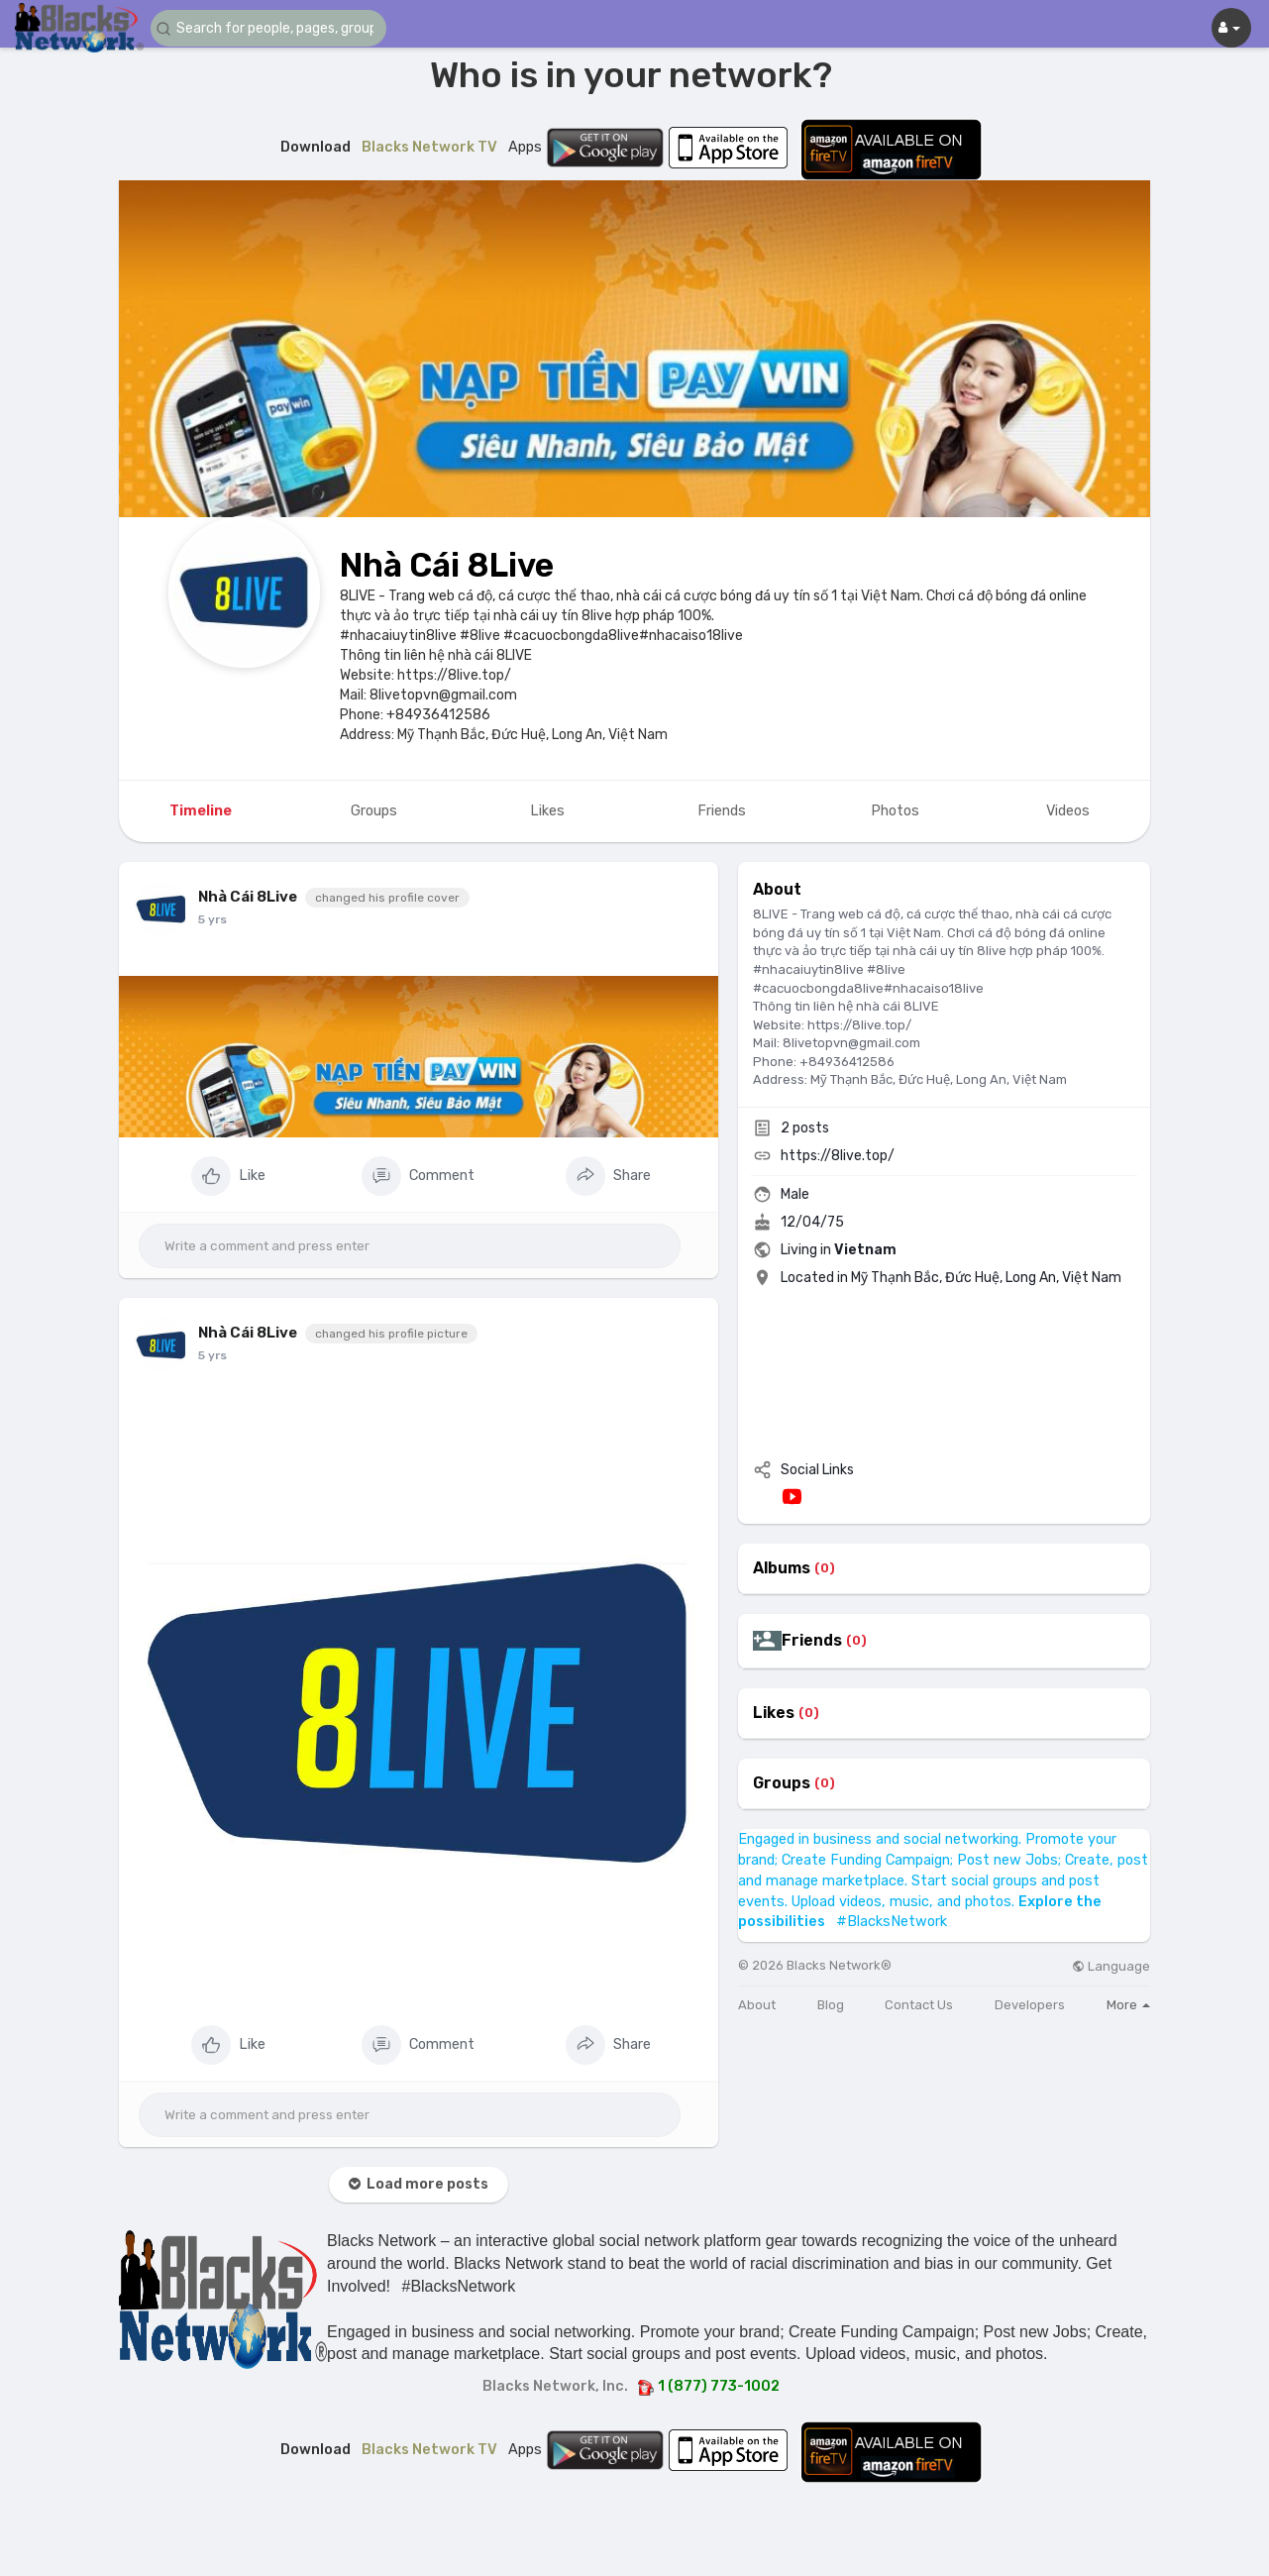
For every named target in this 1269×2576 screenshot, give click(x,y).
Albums (781, 1568)
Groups (781, 1783)
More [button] (1128, 2004)
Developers (1030, 2004)
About (757, 2004)
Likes (773, 1713)
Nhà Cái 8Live (447, 565)
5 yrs (212, 919)
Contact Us (919, 2004)
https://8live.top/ (838, 1155)
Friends (812, 1641)
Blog (830, 2004)
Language (1111, 1966)
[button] (269, 28)
